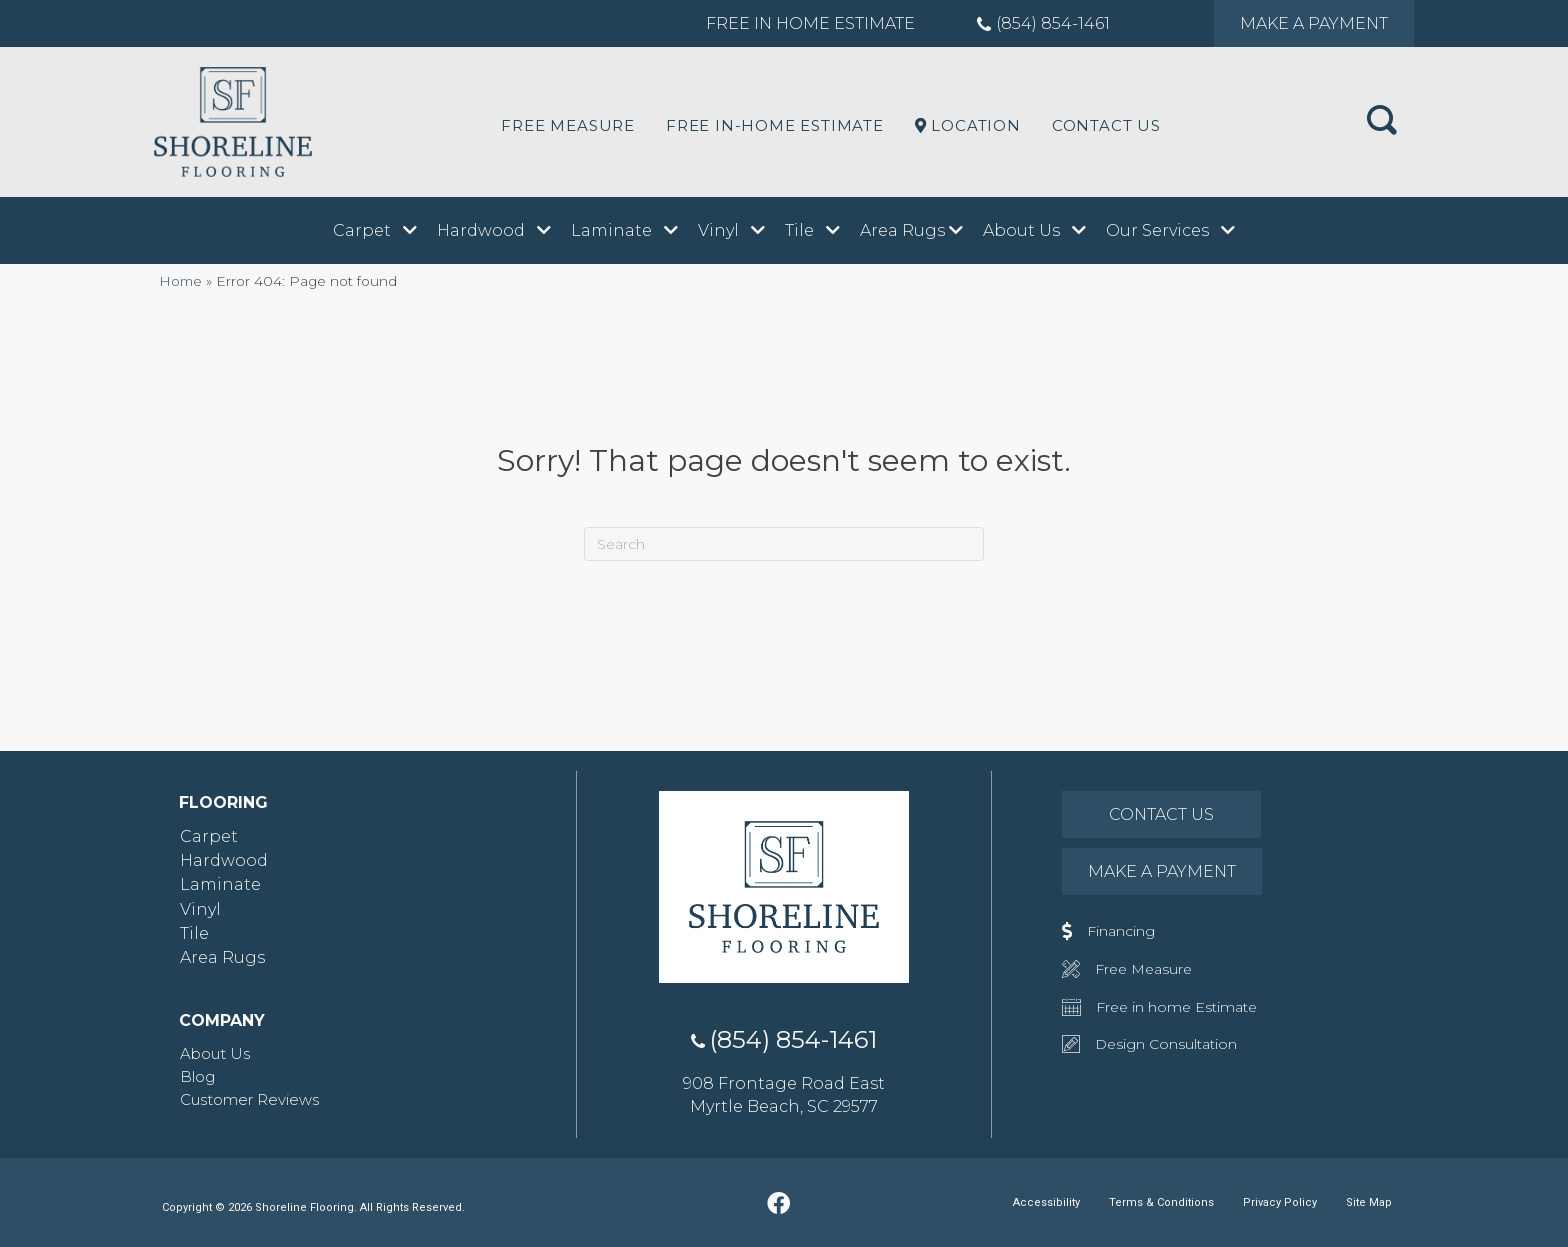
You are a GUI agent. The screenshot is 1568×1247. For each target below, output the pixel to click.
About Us (215, 1053)
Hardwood (224, 860)
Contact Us (1106, 125)
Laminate (220, 884)
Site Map (1369, 1202)
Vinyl (200, 909)
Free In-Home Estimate (775, 125)
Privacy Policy (1280, 1202)
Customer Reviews (249, 1099)
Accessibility (1046, 1202)
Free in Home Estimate (810, 23)
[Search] (784, 544)
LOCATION (968, 125)
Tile (194, 933)
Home (180, 281)
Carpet (209, 836)
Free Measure (568, 125)
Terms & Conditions (1161, 1202)
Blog (197, 1076)
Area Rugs (222, 957)
